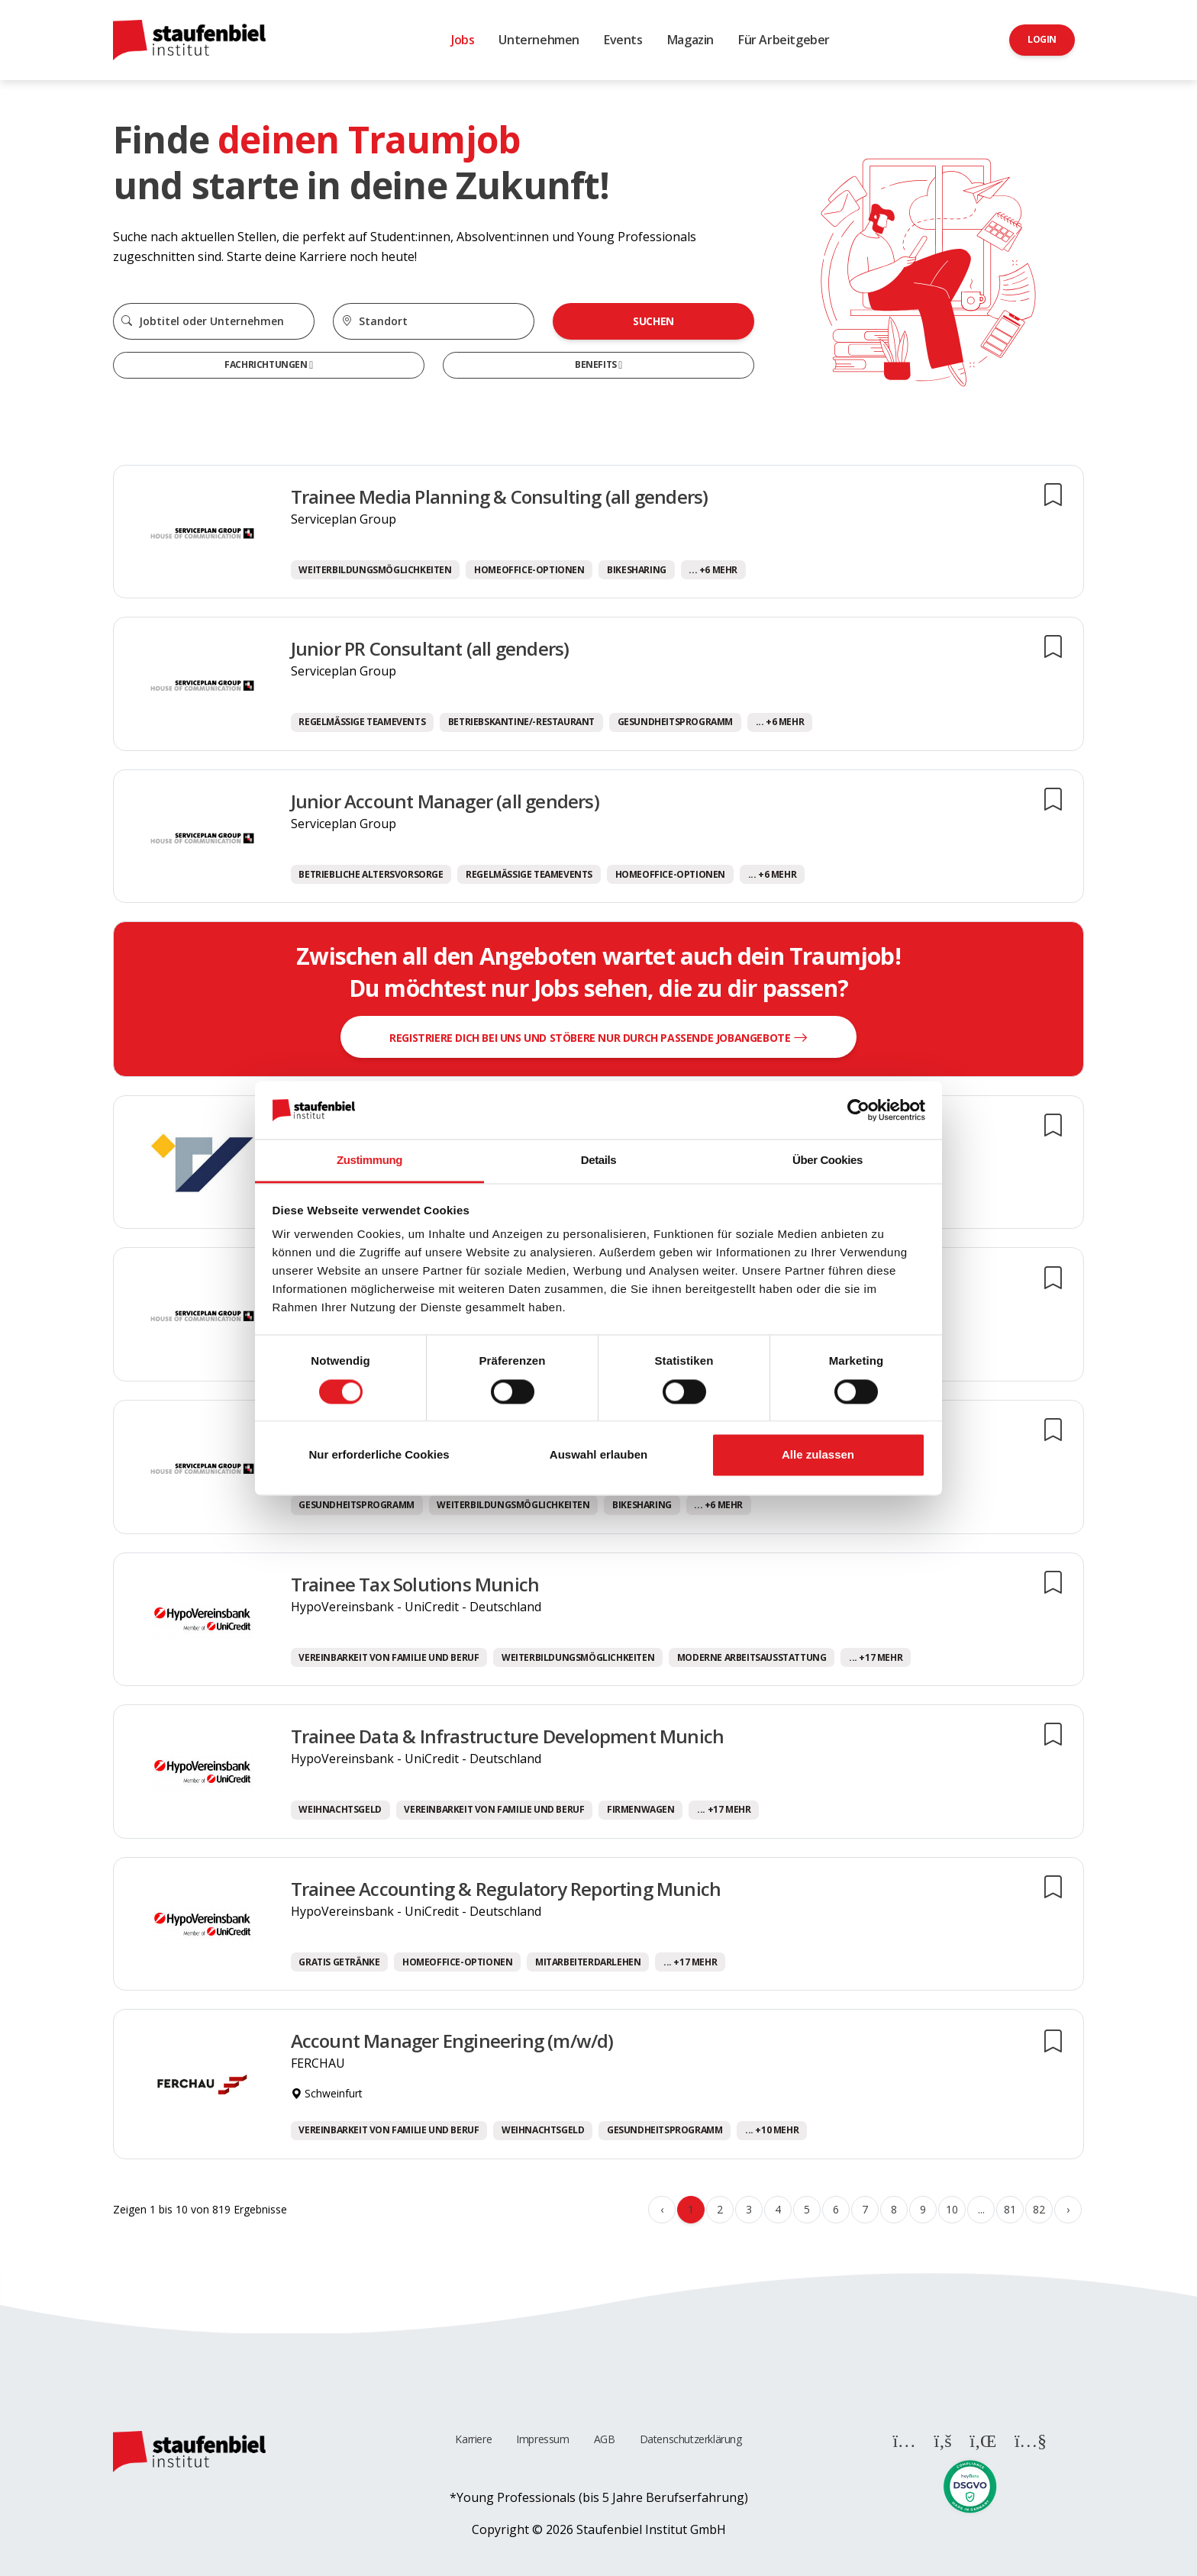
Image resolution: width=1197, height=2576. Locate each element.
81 (1009, 2209)
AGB (604, 2439)
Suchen (653, 321)
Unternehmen (538, 39)
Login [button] (1042, 39)
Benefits (596, 364)
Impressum (542, 2439)
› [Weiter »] (1068, 2209)
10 (951, 2209)
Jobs (462, 39)
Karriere (473, 2439)
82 (1038, 2209)
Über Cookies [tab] (827, 1160)
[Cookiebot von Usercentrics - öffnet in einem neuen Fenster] (858, 1109)
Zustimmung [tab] (369, 1160)
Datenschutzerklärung (691, 2439)
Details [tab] (598, 1160)
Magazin (690, 39)
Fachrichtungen (266, 364)
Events (623, 39)
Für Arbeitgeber (784, 39)
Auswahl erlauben (598, 1455)
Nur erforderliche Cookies (378, 1455)
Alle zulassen (818, 1455)
